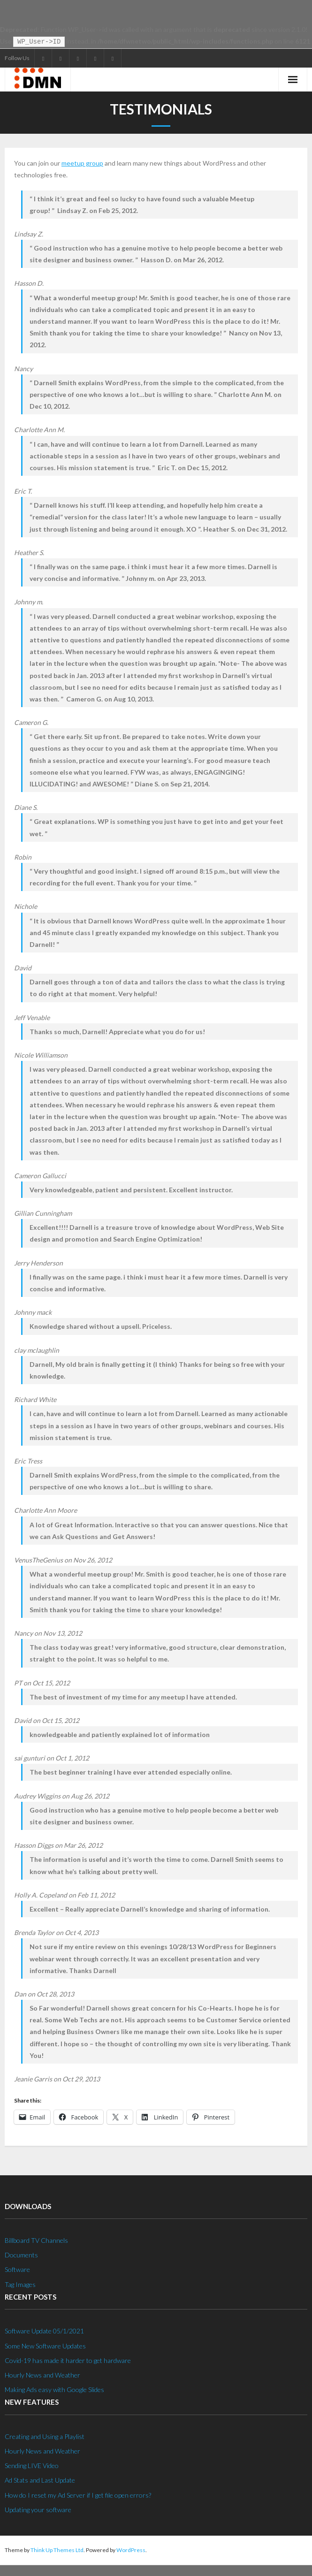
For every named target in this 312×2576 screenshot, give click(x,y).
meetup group (82, 162)
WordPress (130, 2549)
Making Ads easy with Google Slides (54, 2389)
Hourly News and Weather (42, 2374)
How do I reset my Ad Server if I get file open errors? (78, 2494)
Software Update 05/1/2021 (44, 2330)
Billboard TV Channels (36, 2239)
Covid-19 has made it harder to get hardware (68, 2359)
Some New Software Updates (45, 2345)
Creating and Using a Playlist (44, 2435)
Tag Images (20, 2283)
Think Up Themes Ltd (57, 2549)
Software (17, 2268)
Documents (21, 2254)
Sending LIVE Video (32, 2465)
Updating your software (38, 2509)
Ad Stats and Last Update (40, 2479)
